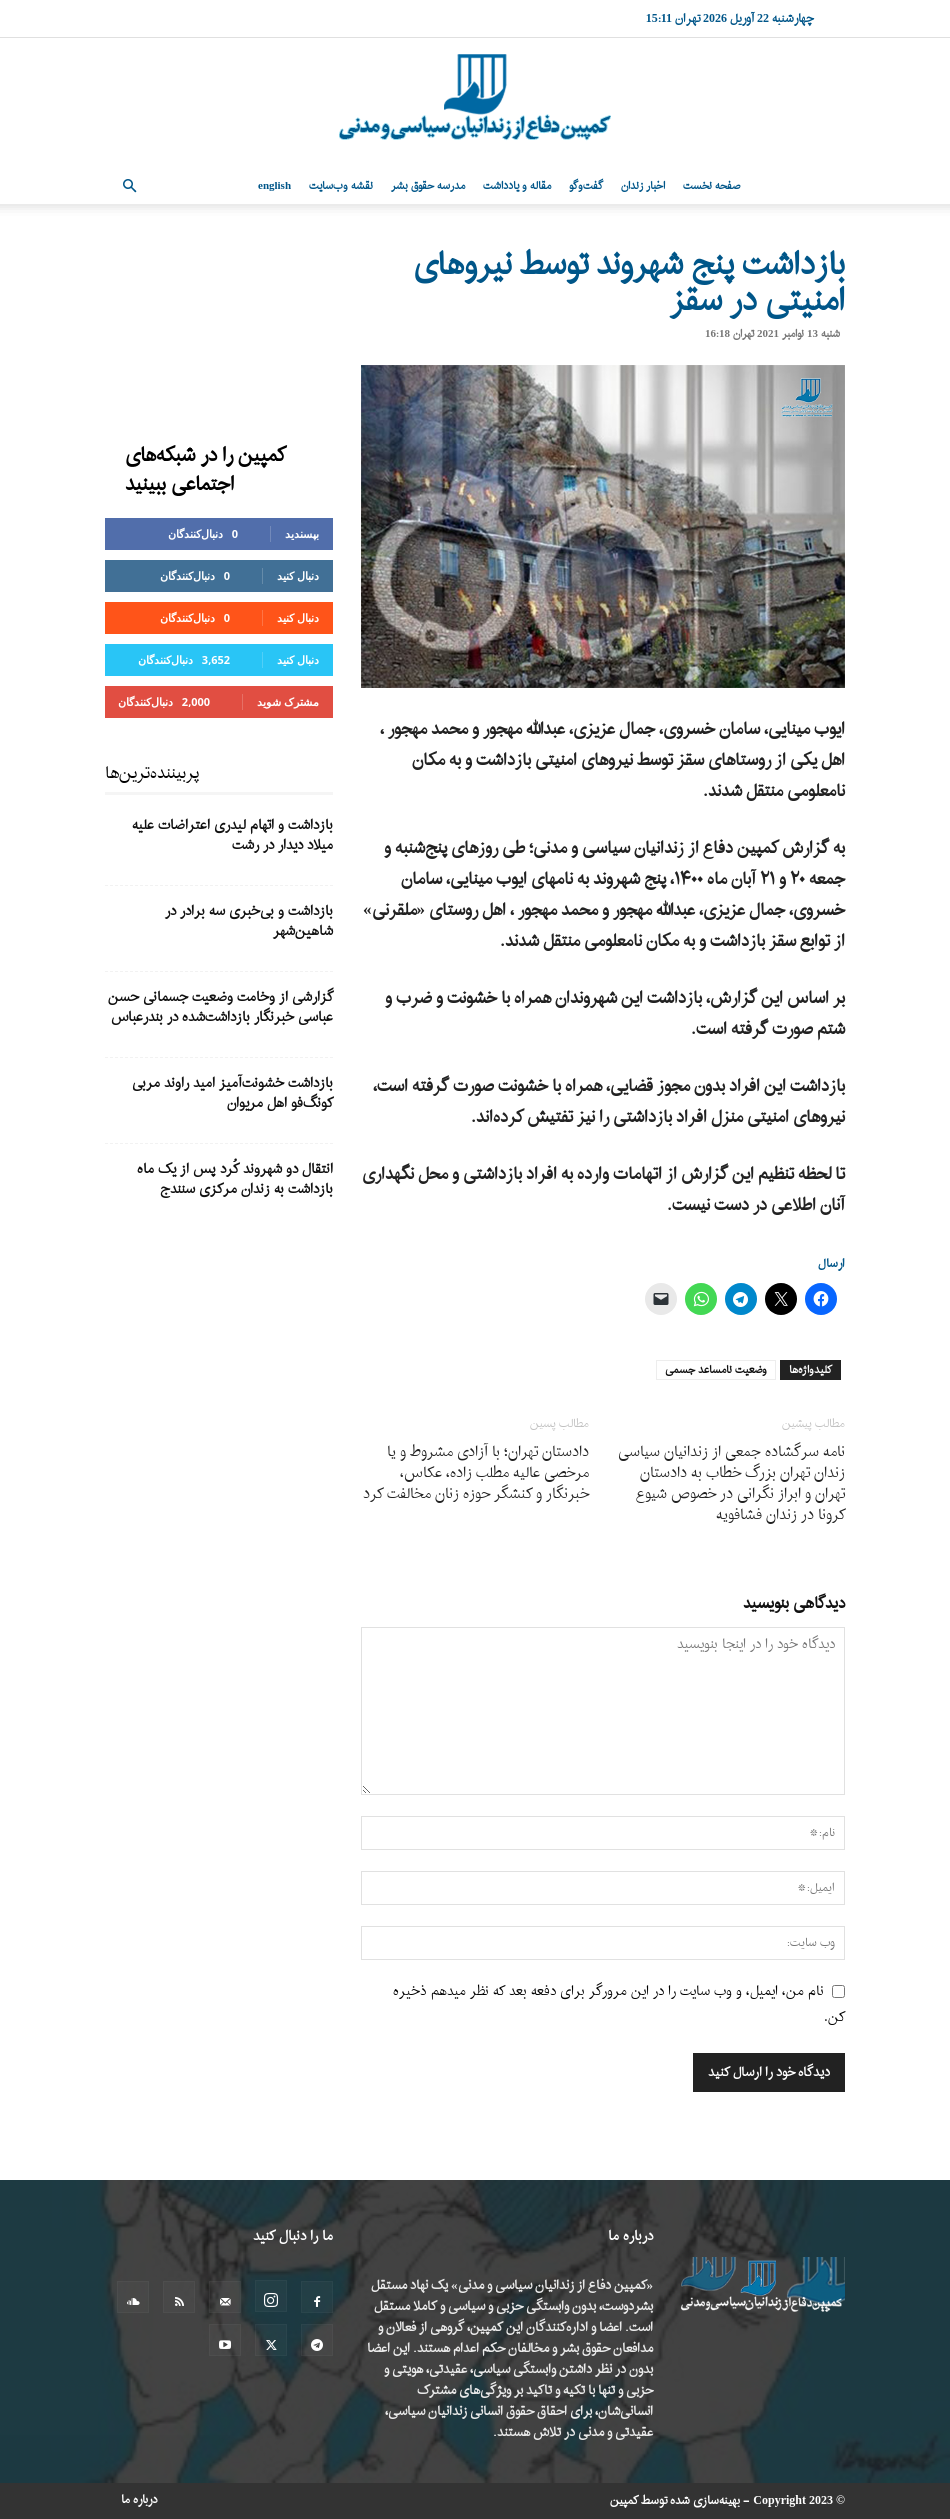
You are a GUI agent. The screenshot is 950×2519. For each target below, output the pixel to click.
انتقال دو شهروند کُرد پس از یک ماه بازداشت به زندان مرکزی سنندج (235, 1179)
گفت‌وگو (586, 186)
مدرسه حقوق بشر (428, 186)
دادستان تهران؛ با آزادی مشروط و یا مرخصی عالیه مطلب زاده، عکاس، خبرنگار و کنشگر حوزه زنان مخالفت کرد (476, 1473)
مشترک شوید (288, 701)
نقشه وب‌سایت (341, 186)
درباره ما (139, 2500)
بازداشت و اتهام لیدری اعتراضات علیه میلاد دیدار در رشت (232, 835)
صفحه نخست (711, 186)
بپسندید (302, 533)
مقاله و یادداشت (517, 186)
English (274, 186)
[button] (129, 186)
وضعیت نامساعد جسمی (716, 1370)
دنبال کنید (298, 575)
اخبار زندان (643, 186)
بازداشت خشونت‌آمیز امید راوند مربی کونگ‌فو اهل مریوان (232, 1093)
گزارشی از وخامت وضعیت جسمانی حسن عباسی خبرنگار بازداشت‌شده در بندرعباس (220, 1007)
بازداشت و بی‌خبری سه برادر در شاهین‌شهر (249, 921)
